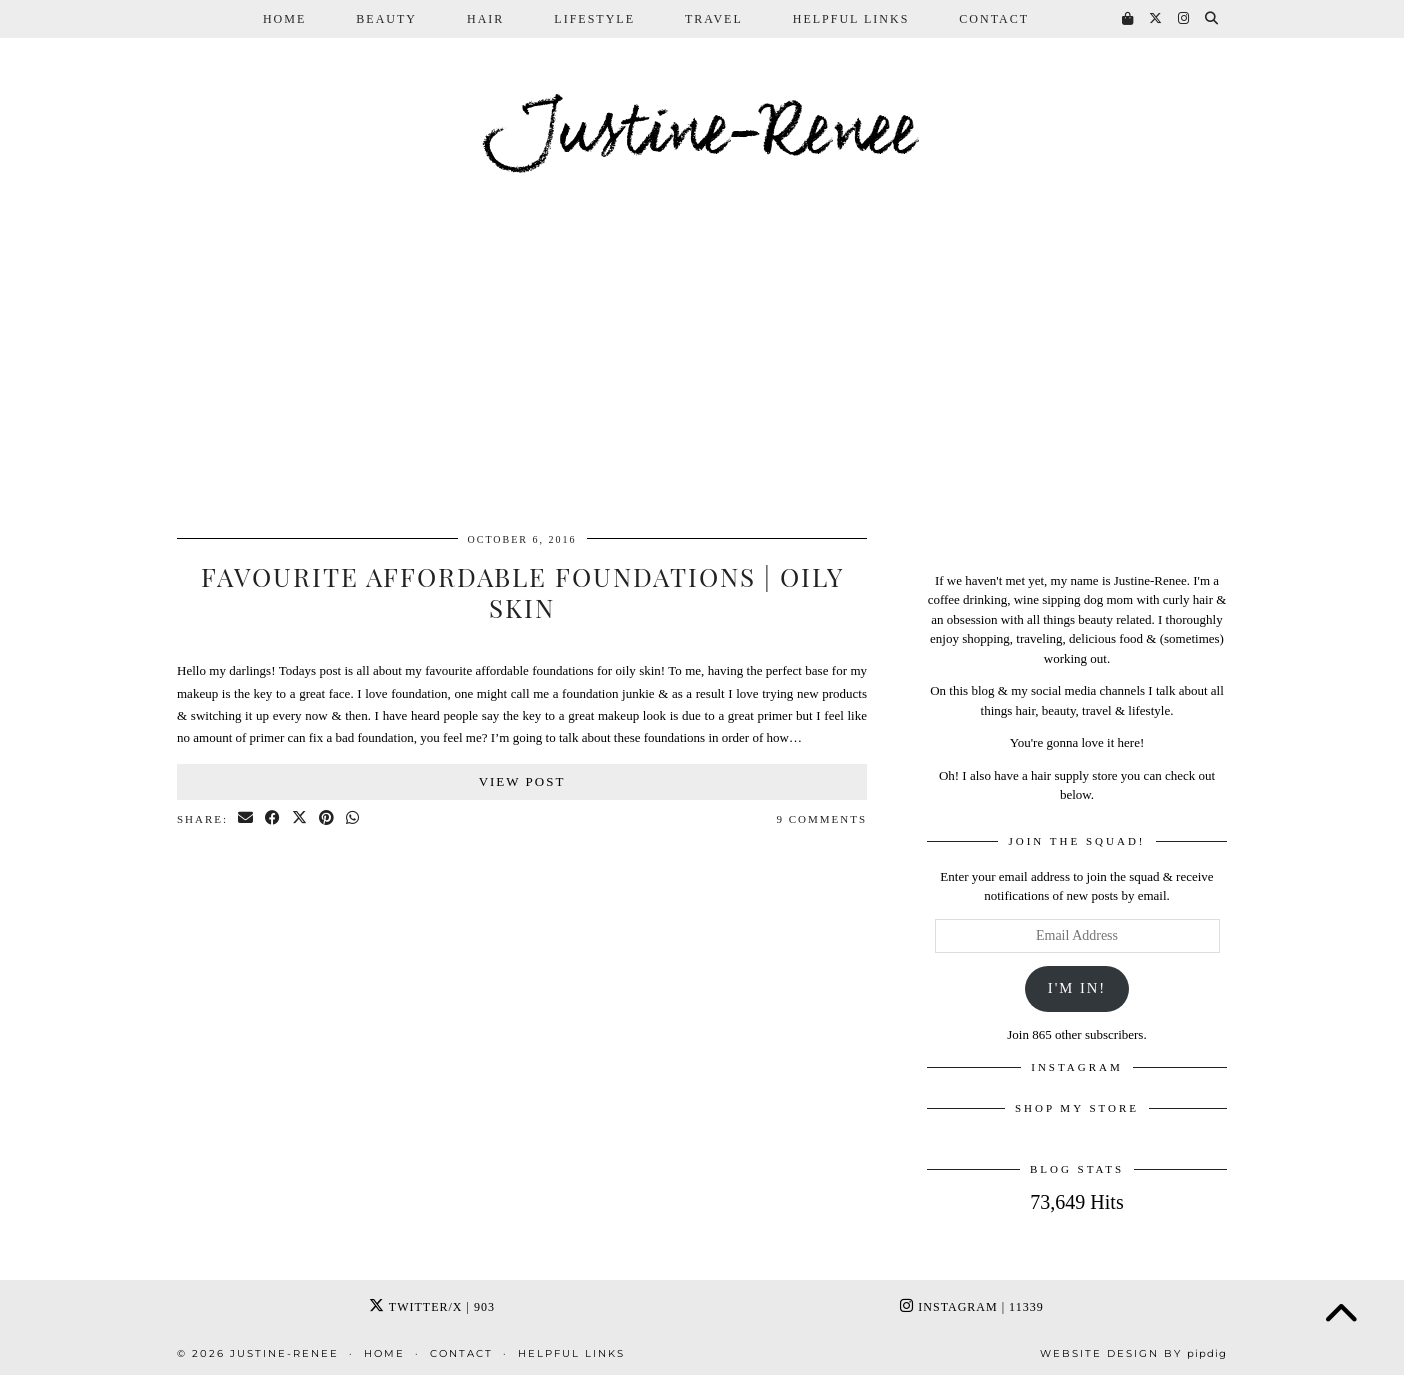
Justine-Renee (702, 134)
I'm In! (1077, 988)
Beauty (386, 19)
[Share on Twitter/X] (300, 819)
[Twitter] (1156, 19)
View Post (522, 781)
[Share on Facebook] (273, 819)
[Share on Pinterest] (327, 819)
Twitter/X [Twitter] (432, 1307)
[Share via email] (246, 819)
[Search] (1212, 19)
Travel (714, 19)
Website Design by (1133, 1353)
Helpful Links (851, 19)
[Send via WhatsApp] (353, 819)
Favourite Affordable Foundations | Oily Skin (522, 592)
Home (284, 19)
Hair (485, 19)
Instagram (971, 1307)
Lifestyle (594, 19)
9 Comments (821, 819)
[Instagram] (1184, 19)
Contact (994, 19)
